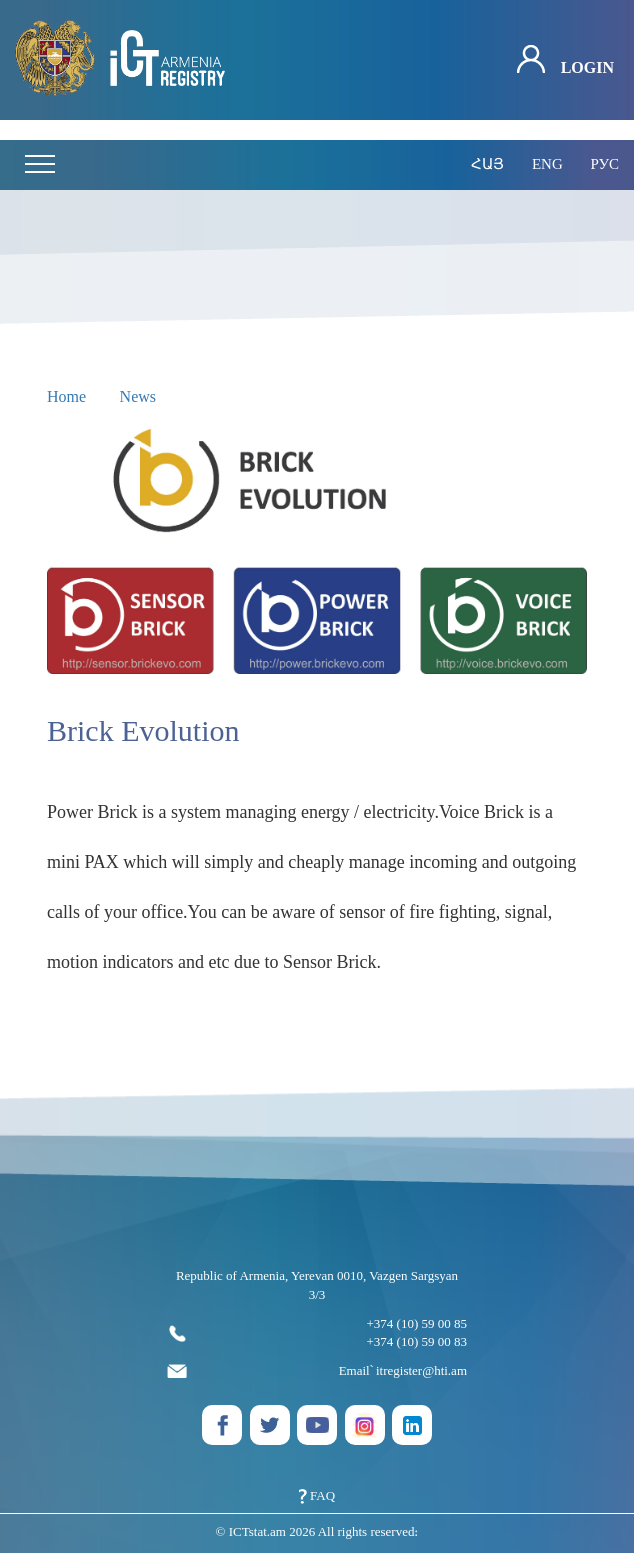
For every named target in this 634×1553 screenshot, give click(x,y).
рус (604, 164)
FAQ (317, 1495)
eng (547, 164)
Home (66, 396)
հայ (487, 164)
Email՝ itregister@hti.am (317, 1370)
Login (565, 60)
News (138, 396)
